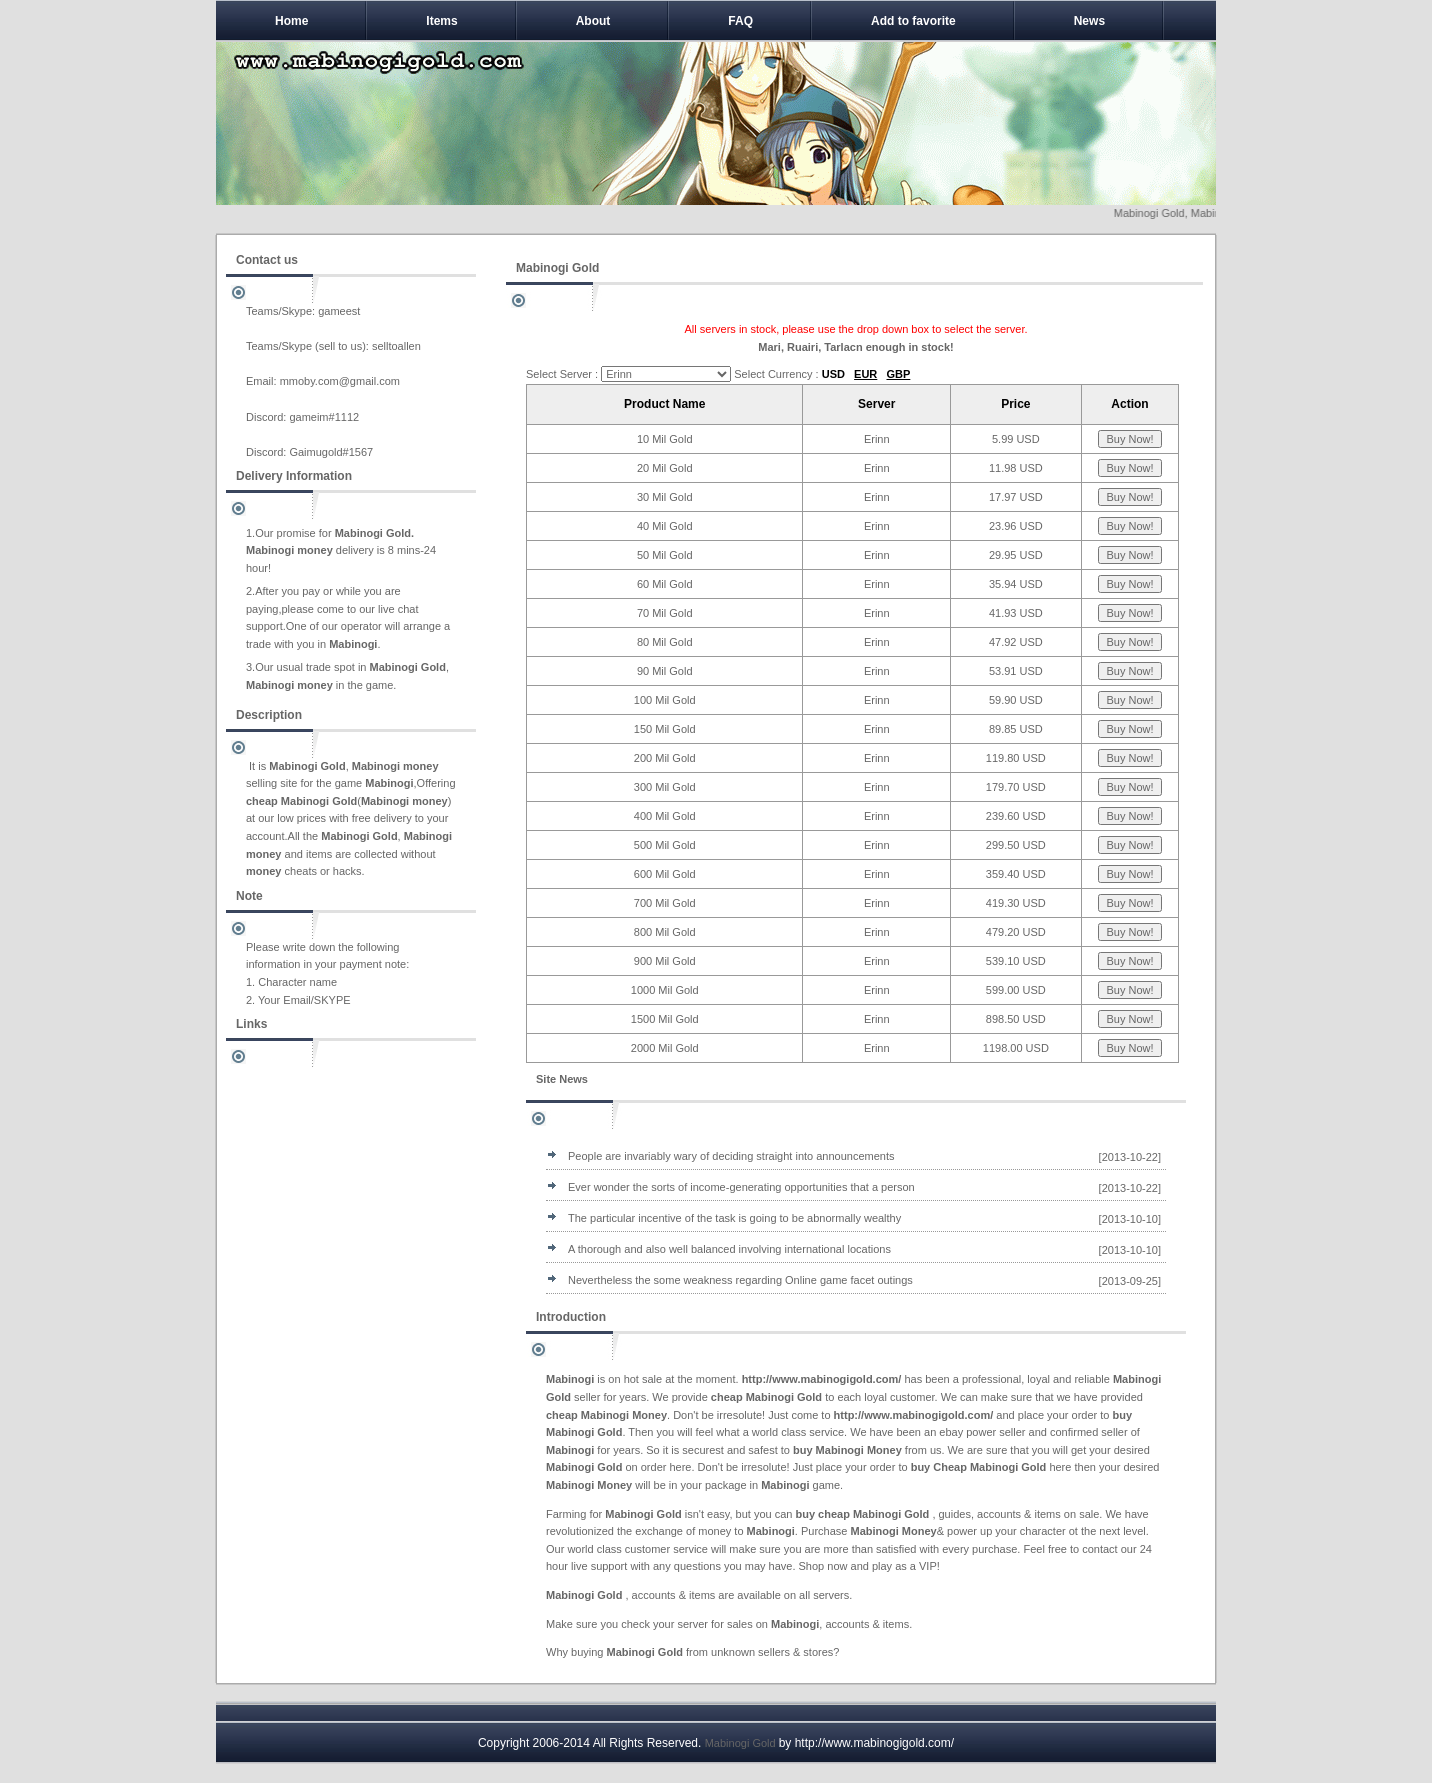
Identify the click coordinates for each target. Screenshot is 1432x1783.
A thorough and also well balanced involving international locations (729, 1249)
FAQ (740, 21)
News (1089, 21)
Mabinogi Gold (740, 1743)
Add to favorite (913, 21)
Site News (562, 1079)
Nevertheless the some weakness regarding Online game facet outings (740, 1280)
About (593, 21)
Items (441, 21)
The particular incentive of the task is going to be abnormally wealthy (734, 1218)
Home (291, 21)
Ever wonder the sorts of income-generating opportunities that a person (741, 1187)
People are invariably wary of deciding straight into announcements (731, 1156)
